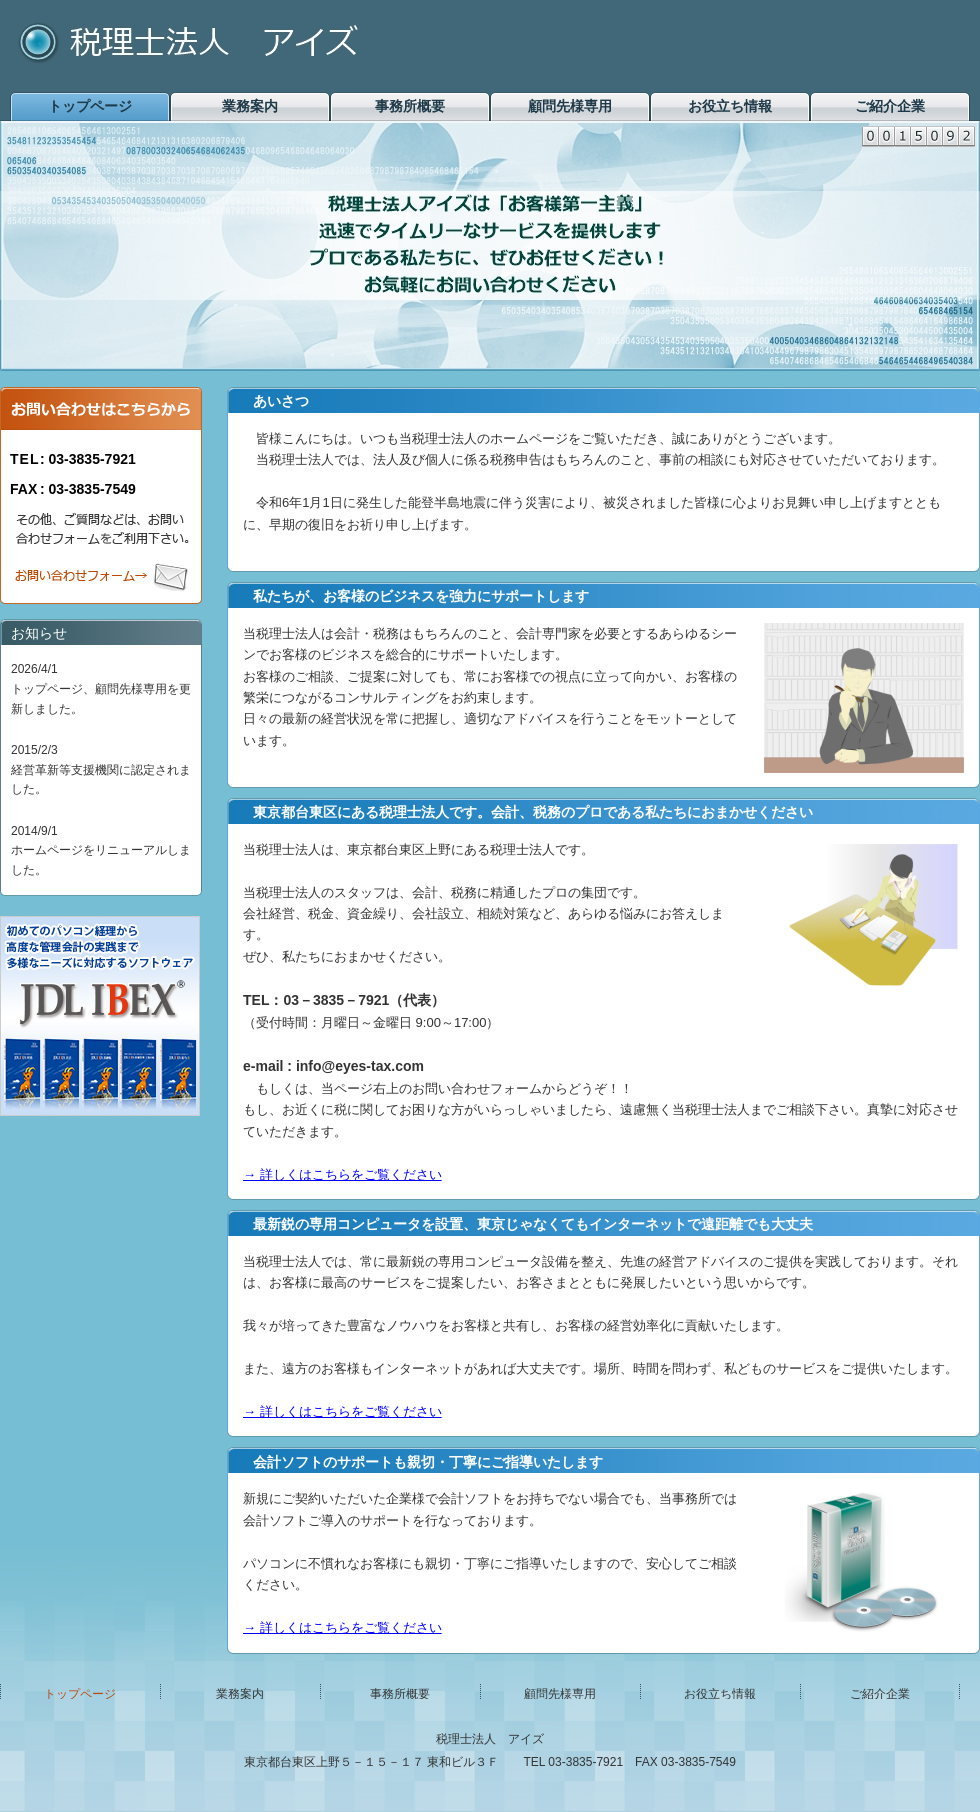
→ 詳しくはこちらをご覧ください (342, 1174)
